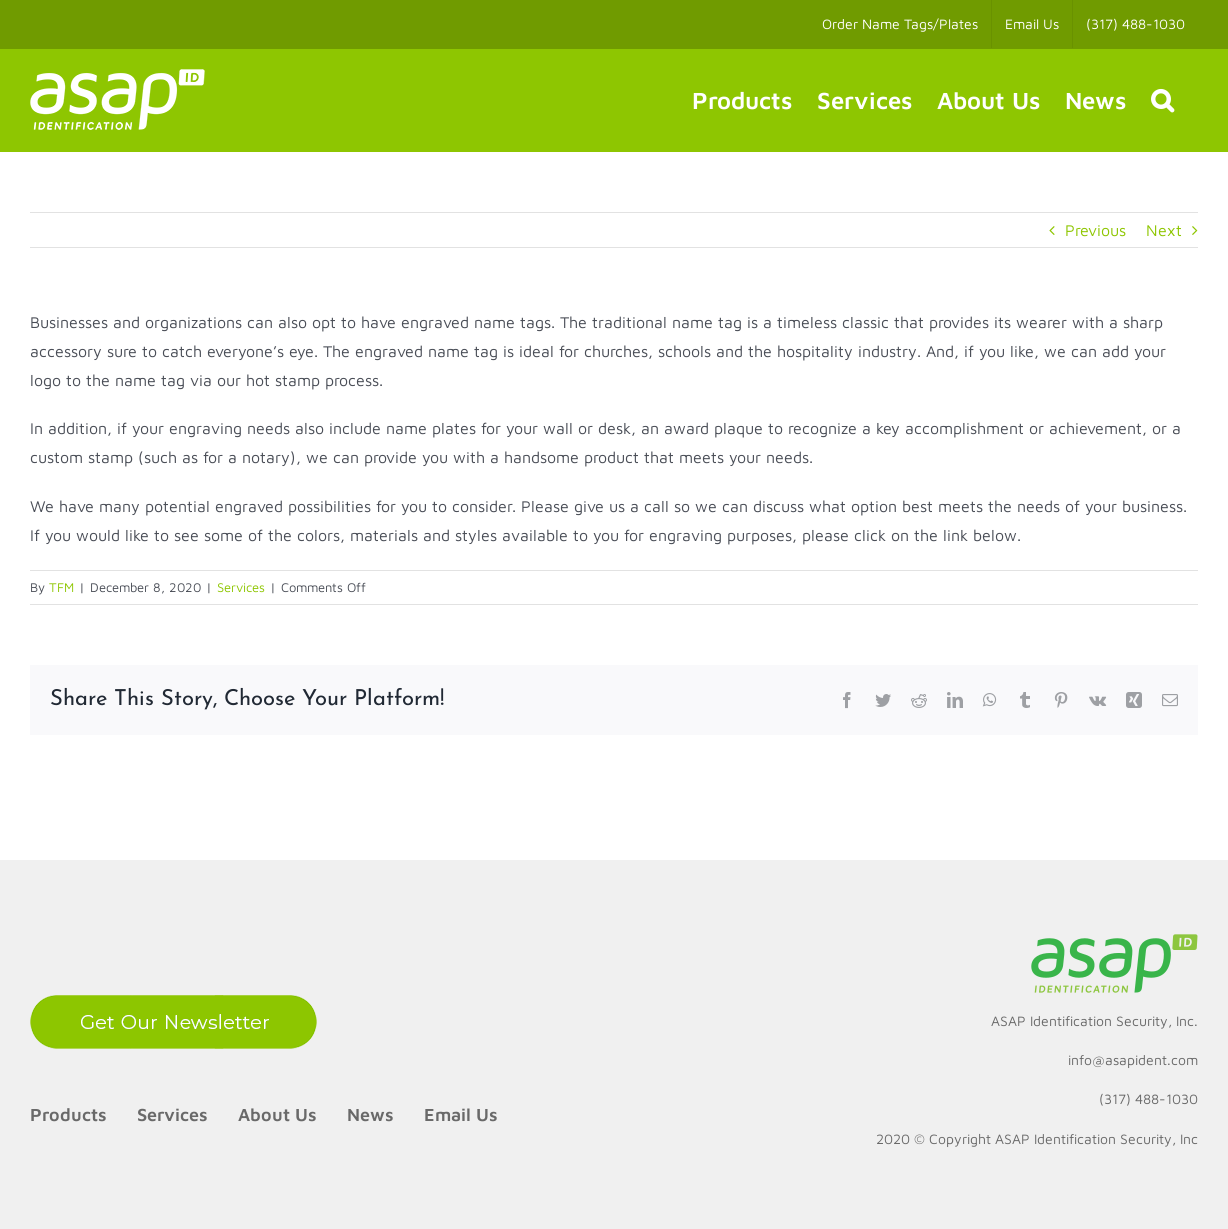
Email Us (461, 1114)
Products (68, 1114)
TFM (61, 587)
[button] (1162, 100)
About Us (277, 1114)
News (370, 1114)
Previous (1095, 230)
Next (1164, 230)
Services (241, 587)
